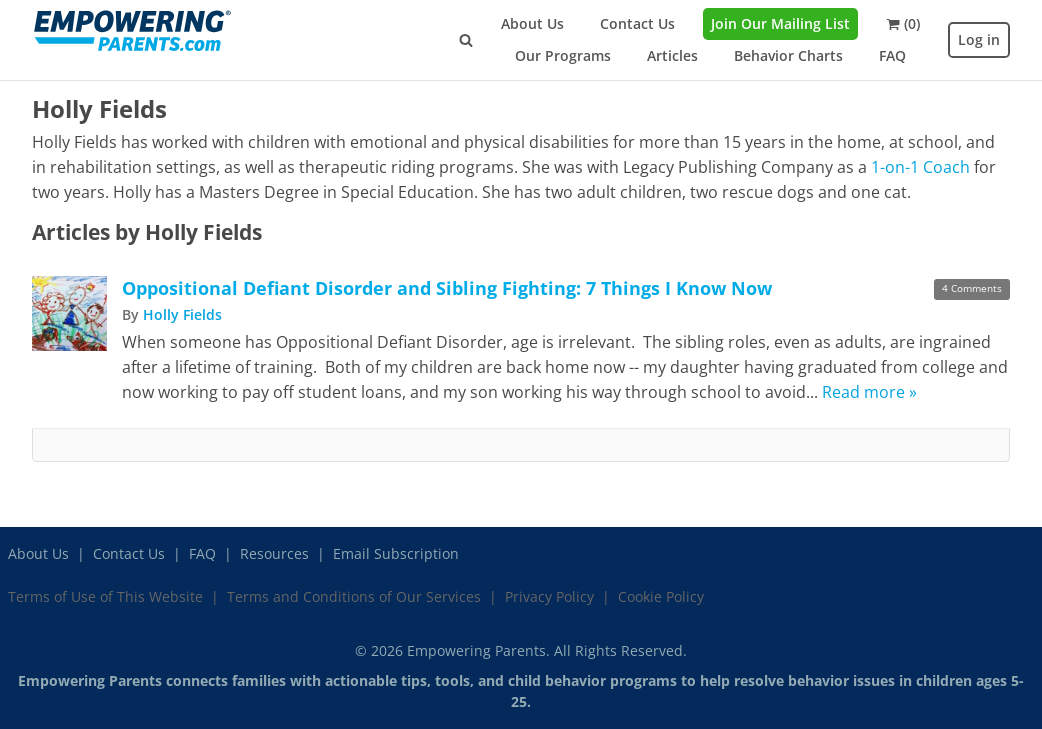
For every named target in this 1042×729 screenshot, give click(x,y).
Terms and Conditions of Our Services (354, 596)
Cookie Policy (661, 596)
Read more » (869, 392)
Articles (672, 55)
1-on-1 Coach (920, 167)
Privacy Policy (549, 596)
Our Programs (563, 55)
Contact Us (637, 23)
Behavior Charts (788, 55)
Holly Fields (182, 314)
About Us (532, 23)
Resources (274, 553)
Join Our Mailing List (780, 23)
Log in (979, 39)
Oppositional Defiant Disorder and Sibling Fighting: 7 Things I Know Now (447, 288)
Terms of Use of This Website (105, 596)
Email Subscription (396, 553)
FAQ (892, 55)
